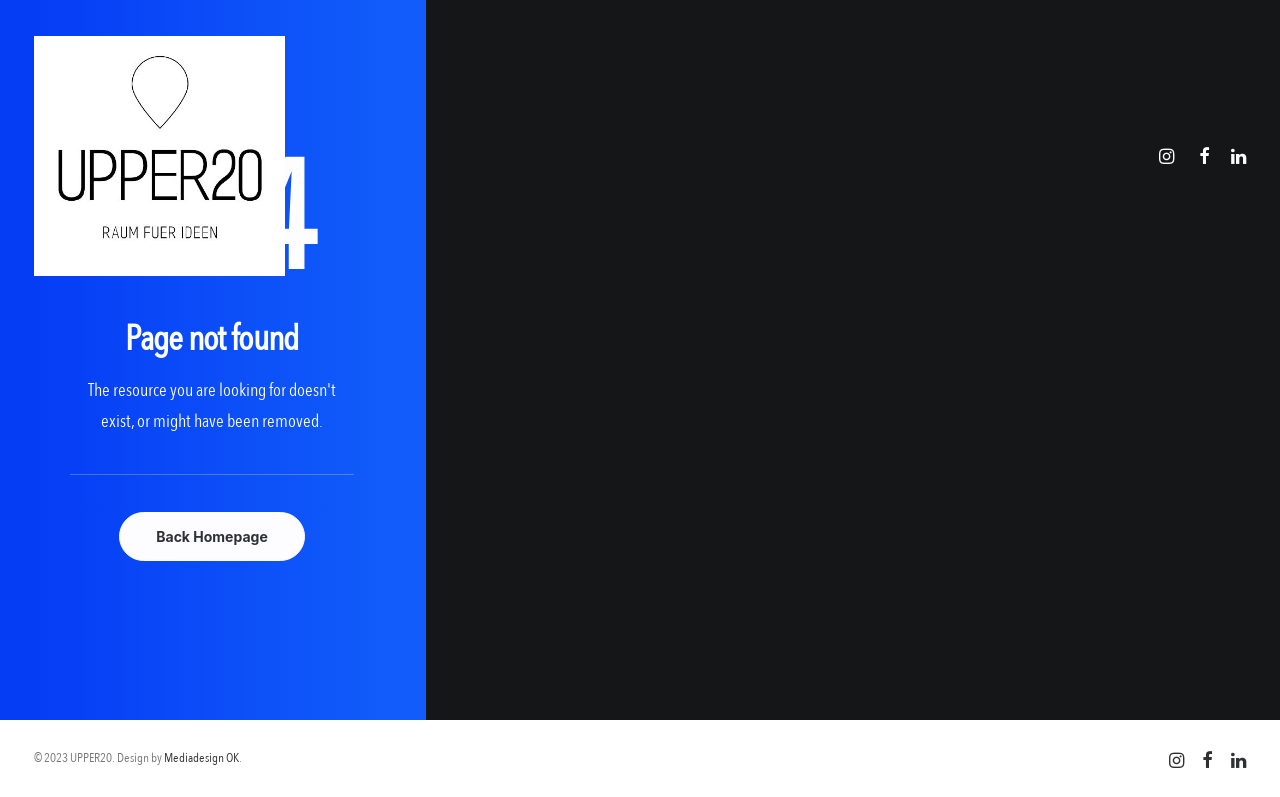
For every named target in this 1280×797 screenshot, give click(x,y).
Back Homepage (212, 536)
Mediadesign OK (201, 758)
